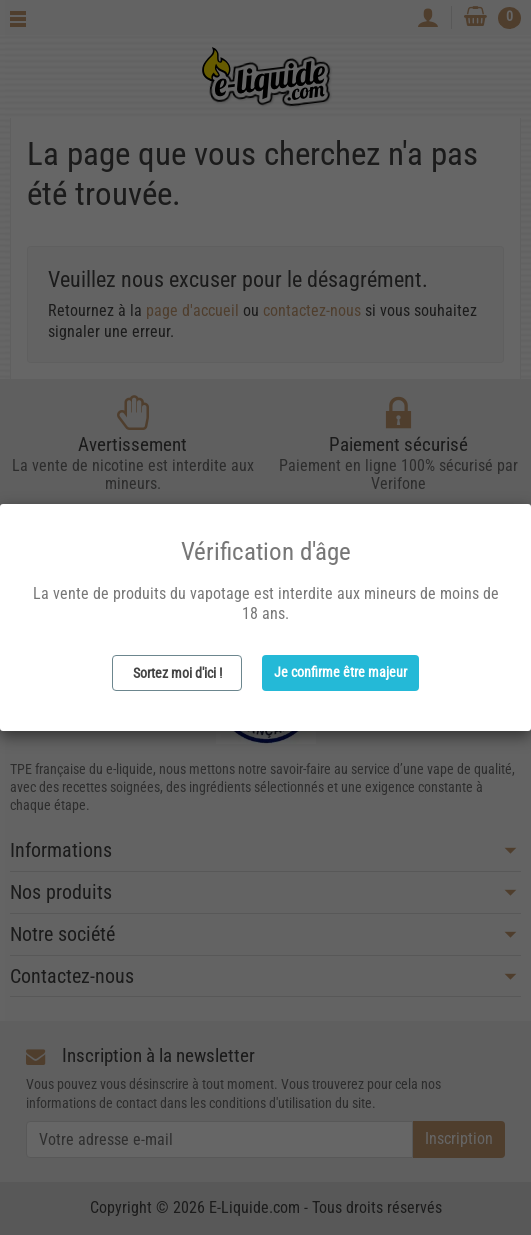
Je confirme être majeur (340, 672)
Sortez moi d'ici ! (177, 673)
